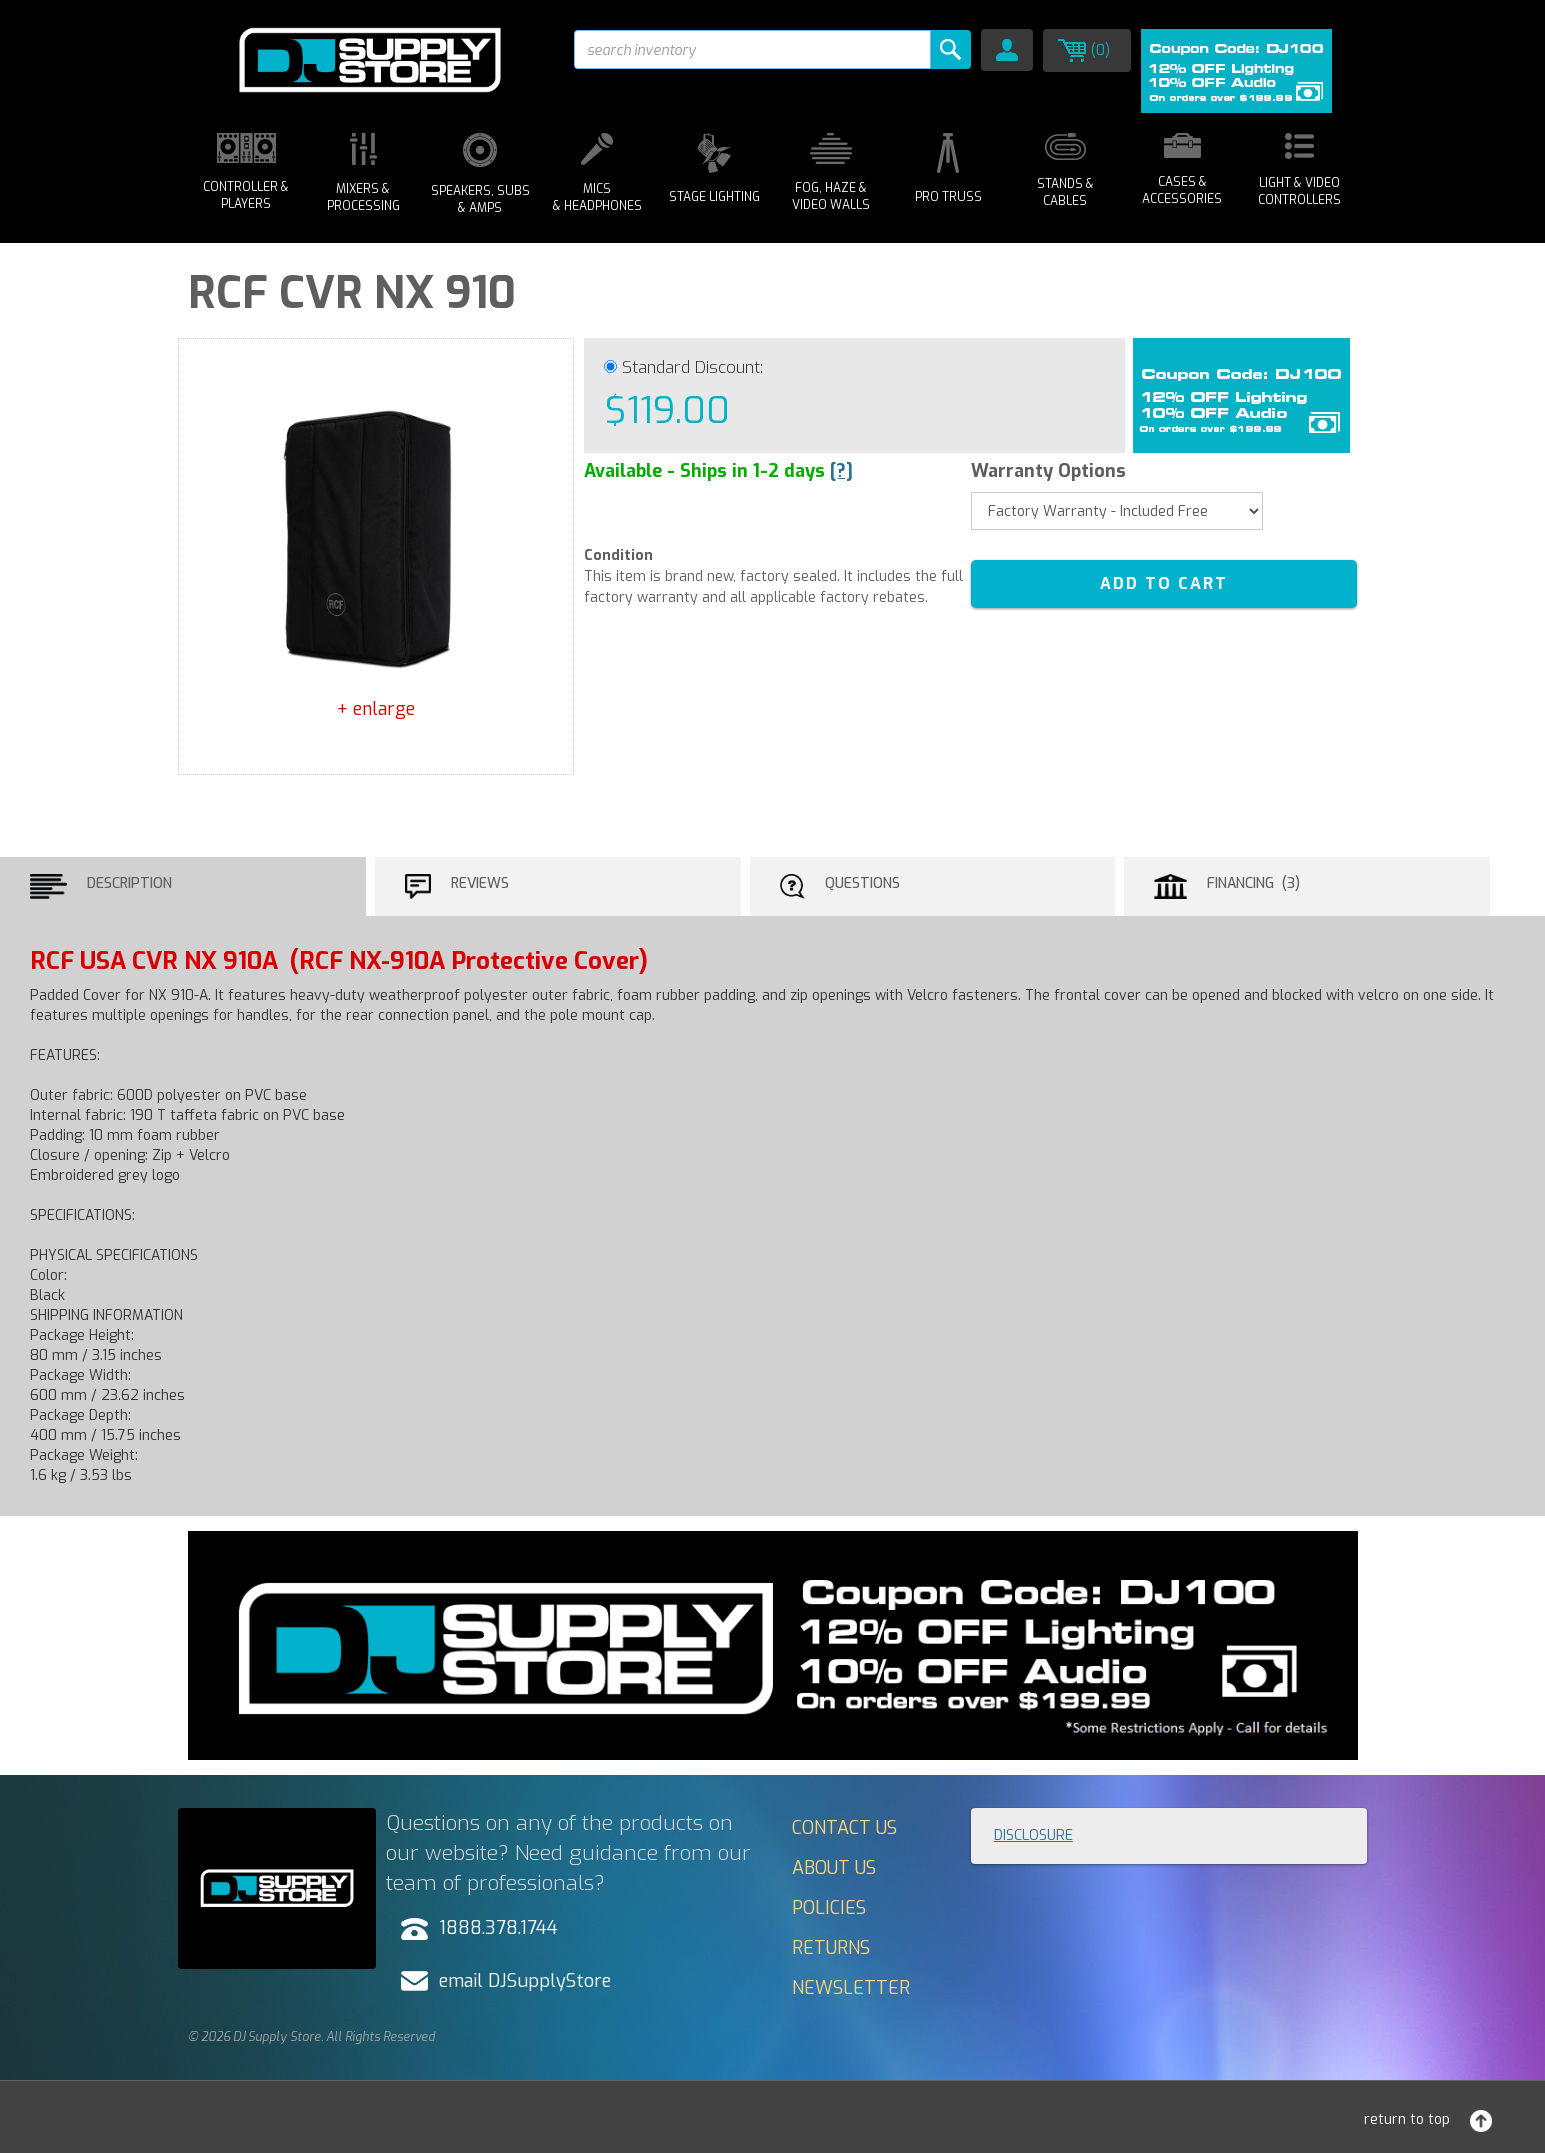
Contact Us (844, 1828)
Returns (831, 1948)
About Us (834, 1868)
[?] (841, 471)
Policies (829, 1908)
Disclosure (1033, 1835)
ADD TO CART (1164, 583)
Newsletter (851, 1988)
